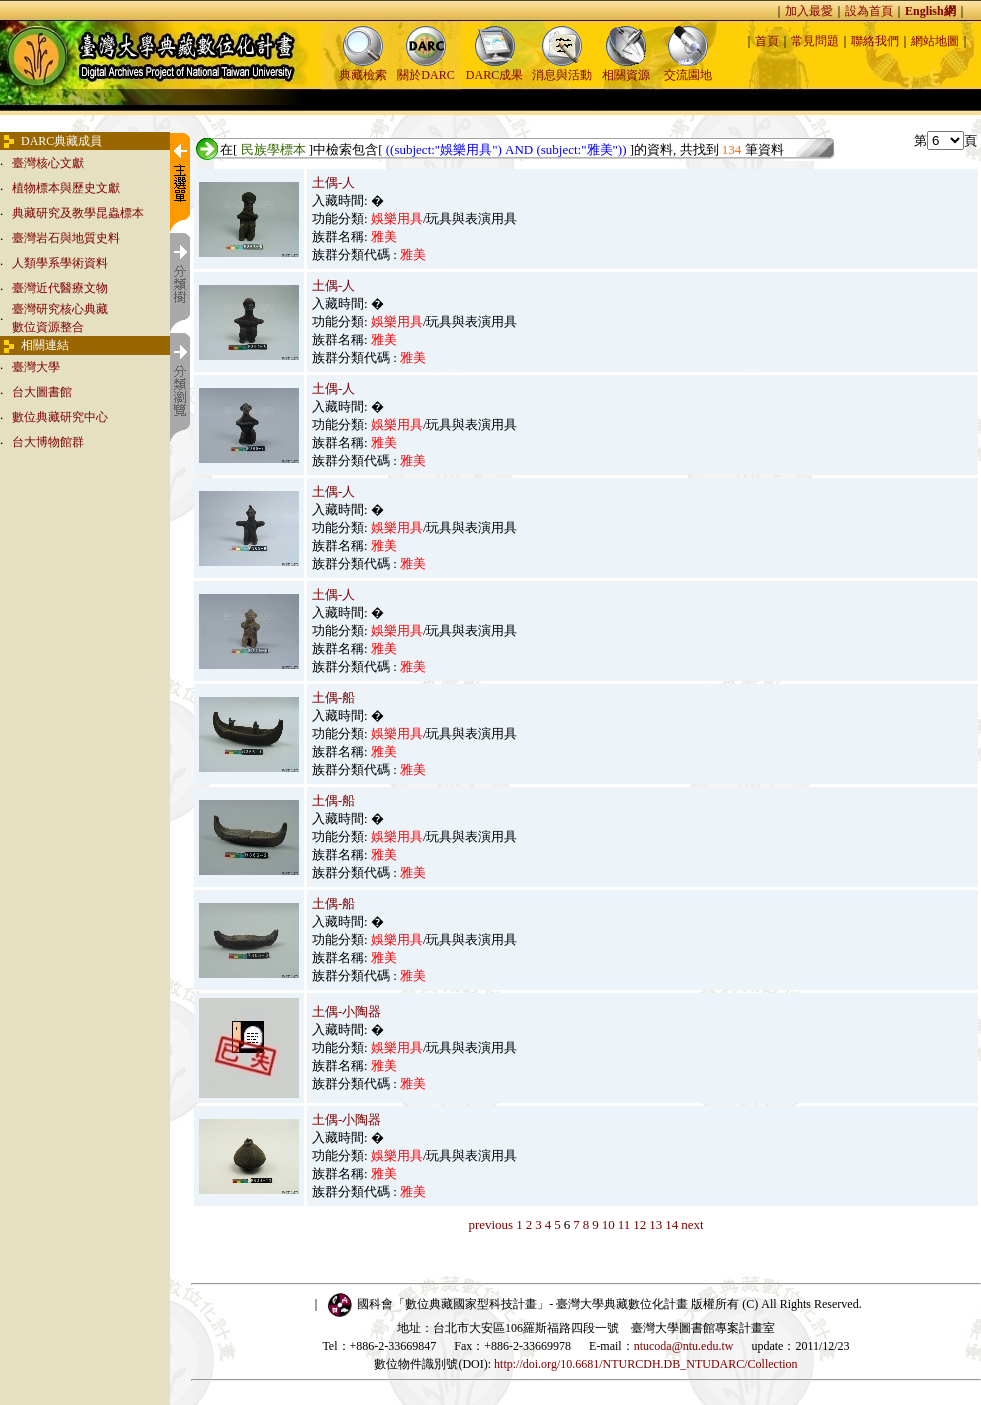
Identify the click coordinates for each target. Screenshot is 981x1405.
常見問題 (815, 41)
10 (608, 1224)
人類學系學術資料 (60, 263)
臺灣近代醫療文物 (60, 288)
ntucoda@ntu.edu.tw (684, 1346)
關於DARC (425, 68)
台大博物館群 (48, 442)
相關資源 (626, 68)
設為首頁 (869, 11)
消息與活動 (562, 68)
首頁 (767, 41)
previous (490, 1224)
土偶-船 (333, 697)
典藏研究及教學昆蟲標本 (78, 213)
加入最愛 (809, 11)
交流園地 (688, 68)
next (692, 1224)
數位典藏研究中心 (60, 417)
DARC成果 (494, 68)
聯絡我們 (875, 41)
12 (639, 1224)
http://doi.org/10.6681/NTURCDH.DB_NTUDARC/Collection (645, 1364)
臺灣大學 (36, 367)
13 (655, 1224)
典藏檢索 (363, 68)
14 (671, 1224)
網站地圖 (935, 41)
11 (624, 1224)
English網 (930, 11)
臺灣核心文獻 (48, 163)
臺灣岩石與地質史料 (66, 238)
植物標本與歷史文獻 (66, 188)
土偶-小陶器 (346, 1011)
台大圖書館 (42, 392)
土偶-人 (333, 182)
